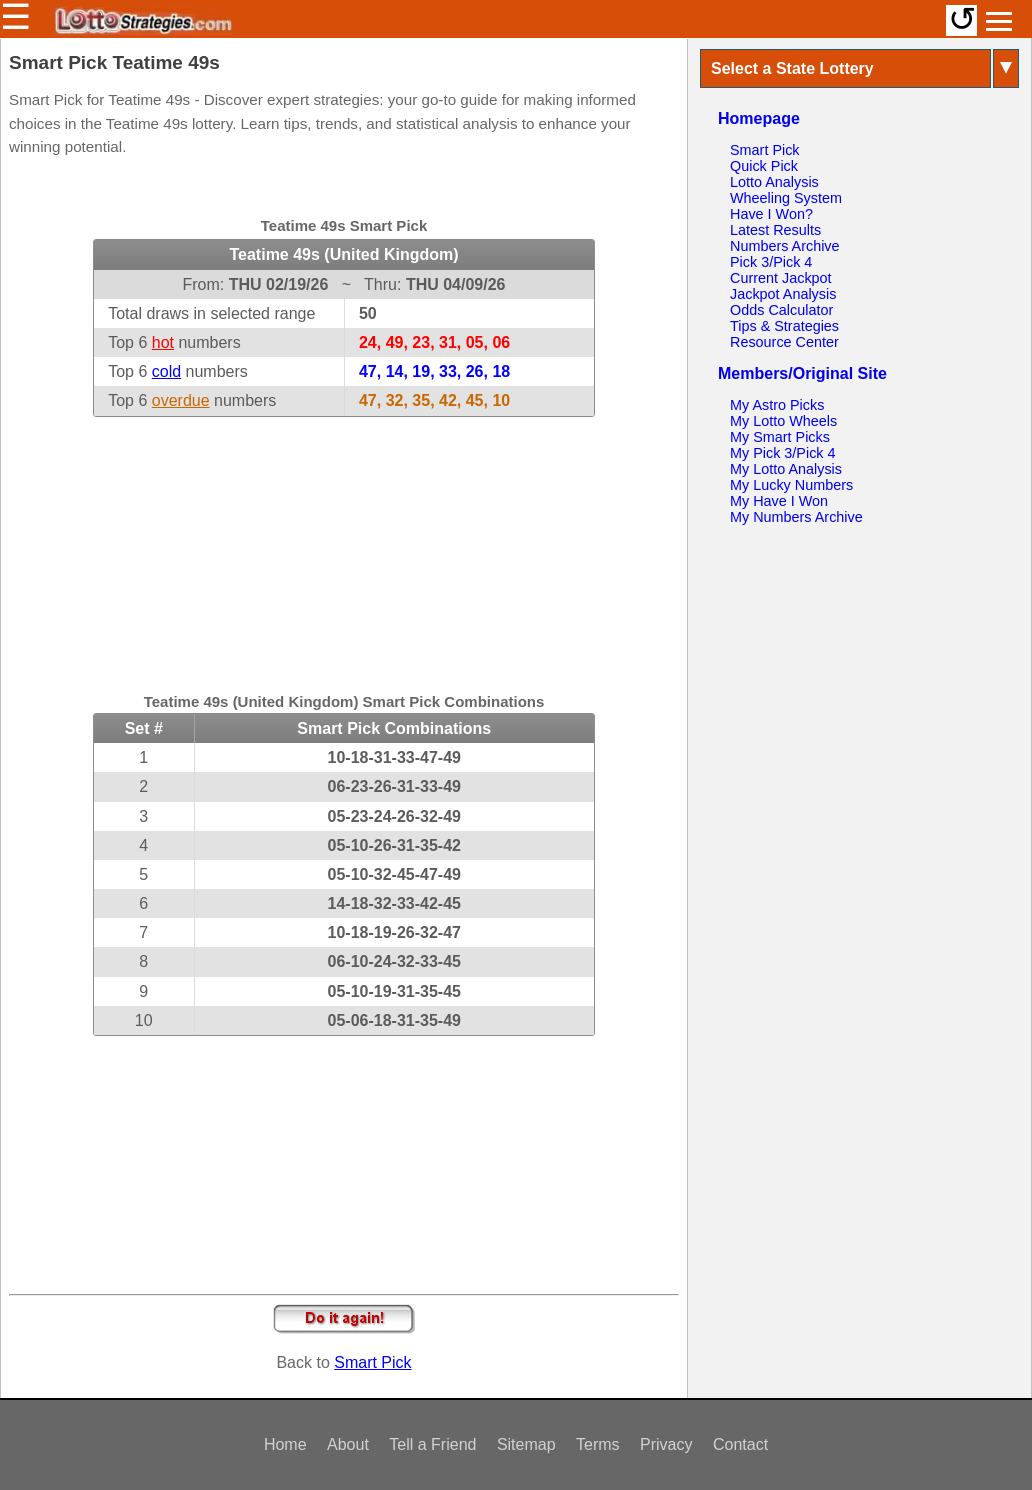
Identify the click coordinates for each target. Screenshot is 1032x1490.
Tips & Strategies (784, 326)
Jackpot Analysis (783, 294)
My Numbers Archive (796, 517)
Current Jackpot (781, 278)
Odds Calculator (781, 310)
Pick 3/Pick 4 (771, 262)
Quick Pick (764, 166)
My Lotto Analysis (786, 469)
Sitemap (526, 1444)
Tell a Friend (432, 1444)
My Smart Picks (780, 437)
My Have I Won (779, 501)
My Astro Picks (777, 405)
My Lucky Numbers (791, 485)
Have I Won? (771, 214)
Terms (598, 1444)
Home (285, 1444)
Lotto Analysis (774, 182)
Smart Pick (372, 1362)
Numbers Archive (785, 246)
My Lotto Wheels (783, 421)
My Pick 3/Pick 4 (783, 453)
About (348, 1444)
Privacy (666, 1444)
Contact (740, 1444)
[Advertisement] (344, 542)
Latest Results (775, 230)
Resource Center (784, 342)
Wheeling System (786, 198)
